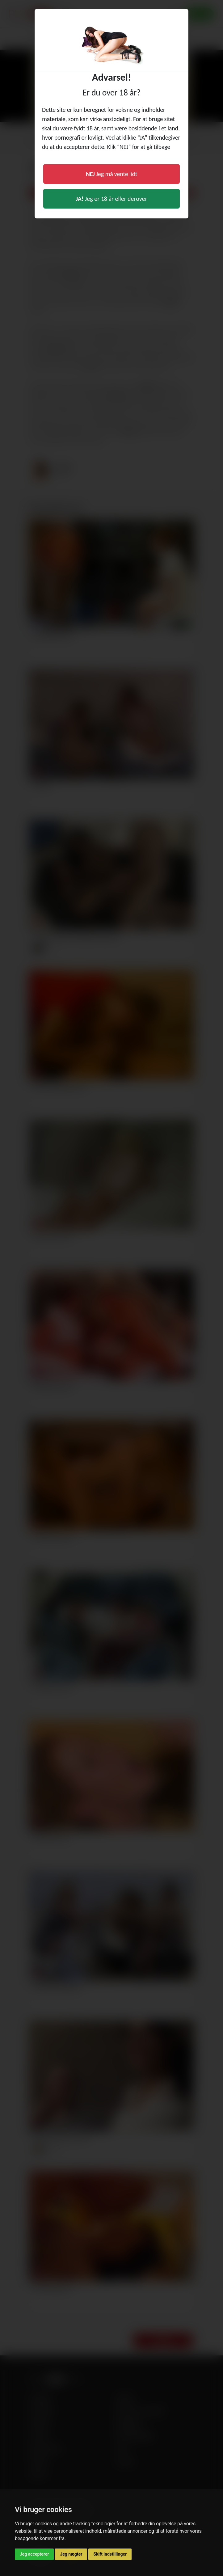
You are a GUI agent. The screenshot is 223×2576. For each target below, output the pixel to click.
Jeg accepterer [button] (34, 2554)
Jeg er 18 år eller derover (111, 198)
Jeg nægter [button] (71, 2554)
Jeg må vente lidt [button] (111, 174)
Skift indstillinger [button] (110, 2554)
